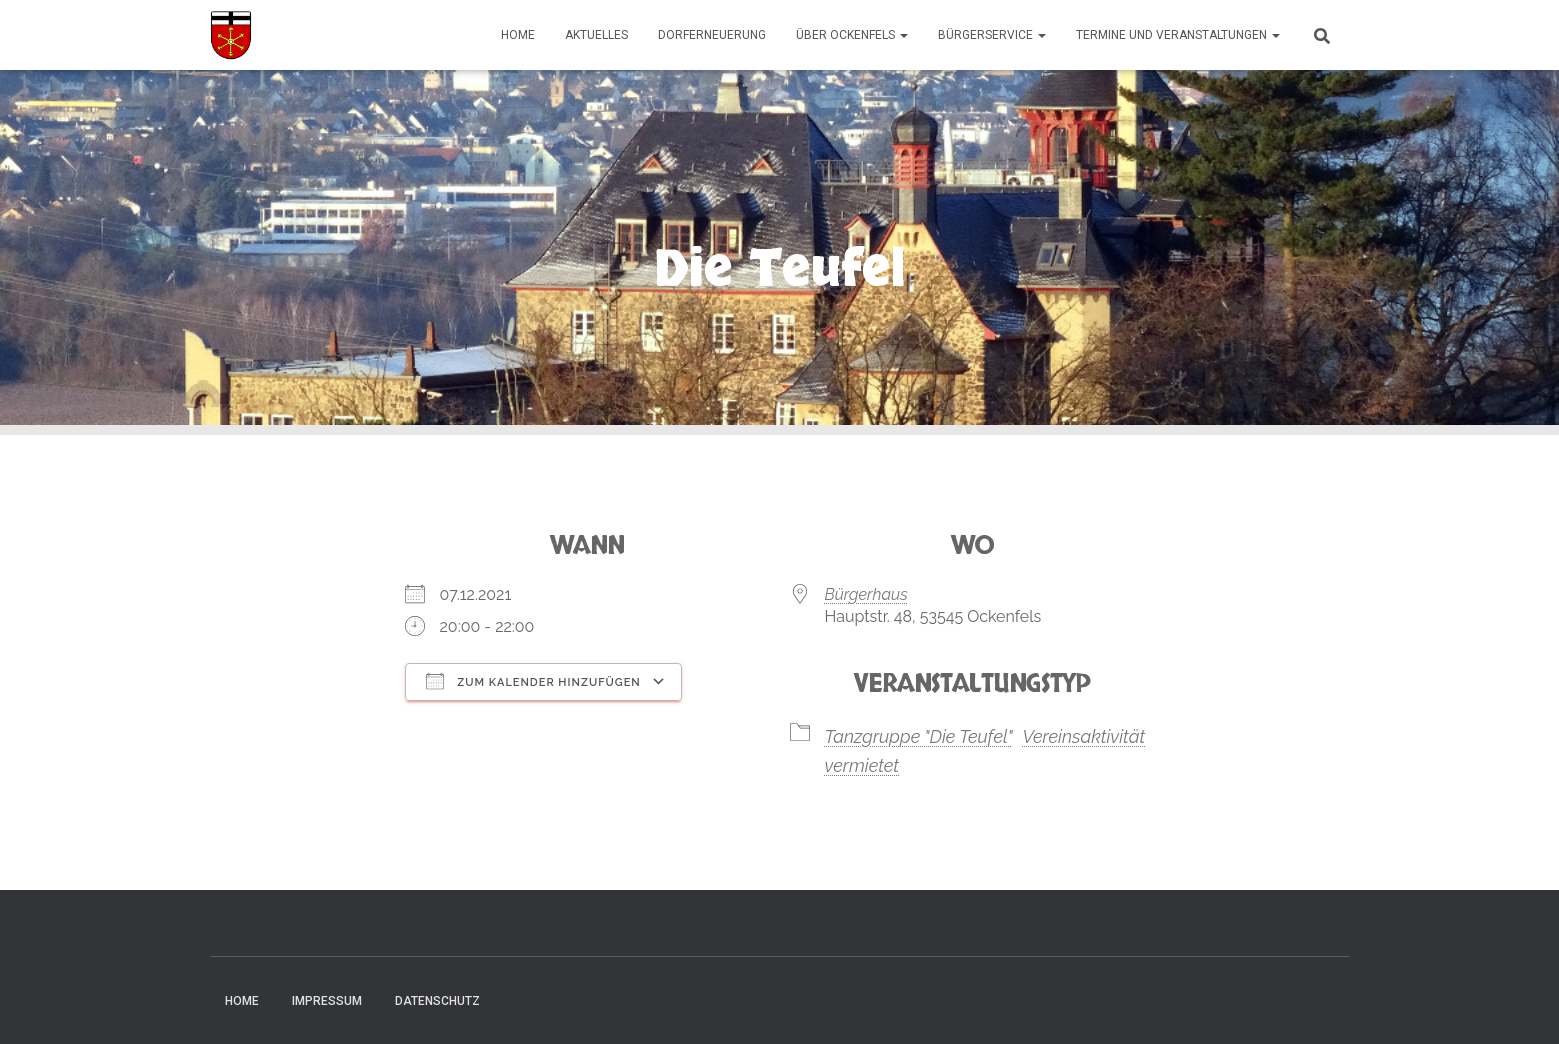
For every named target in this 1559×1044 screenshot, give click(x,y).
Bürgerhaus (866, 594)
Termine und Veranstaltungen (1178, 35)
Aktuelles (596, 35)
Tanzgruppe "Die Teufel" (919, 736)
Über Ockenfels (852, 35)
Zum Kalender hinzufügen (533, 681)
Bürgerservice (992, 35)
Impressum (327, 1001)
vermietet (862, 765)
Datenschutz (437, 1001)
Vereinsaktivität (1083, 736)
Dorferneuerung (712, 35)
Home (518, 35)
